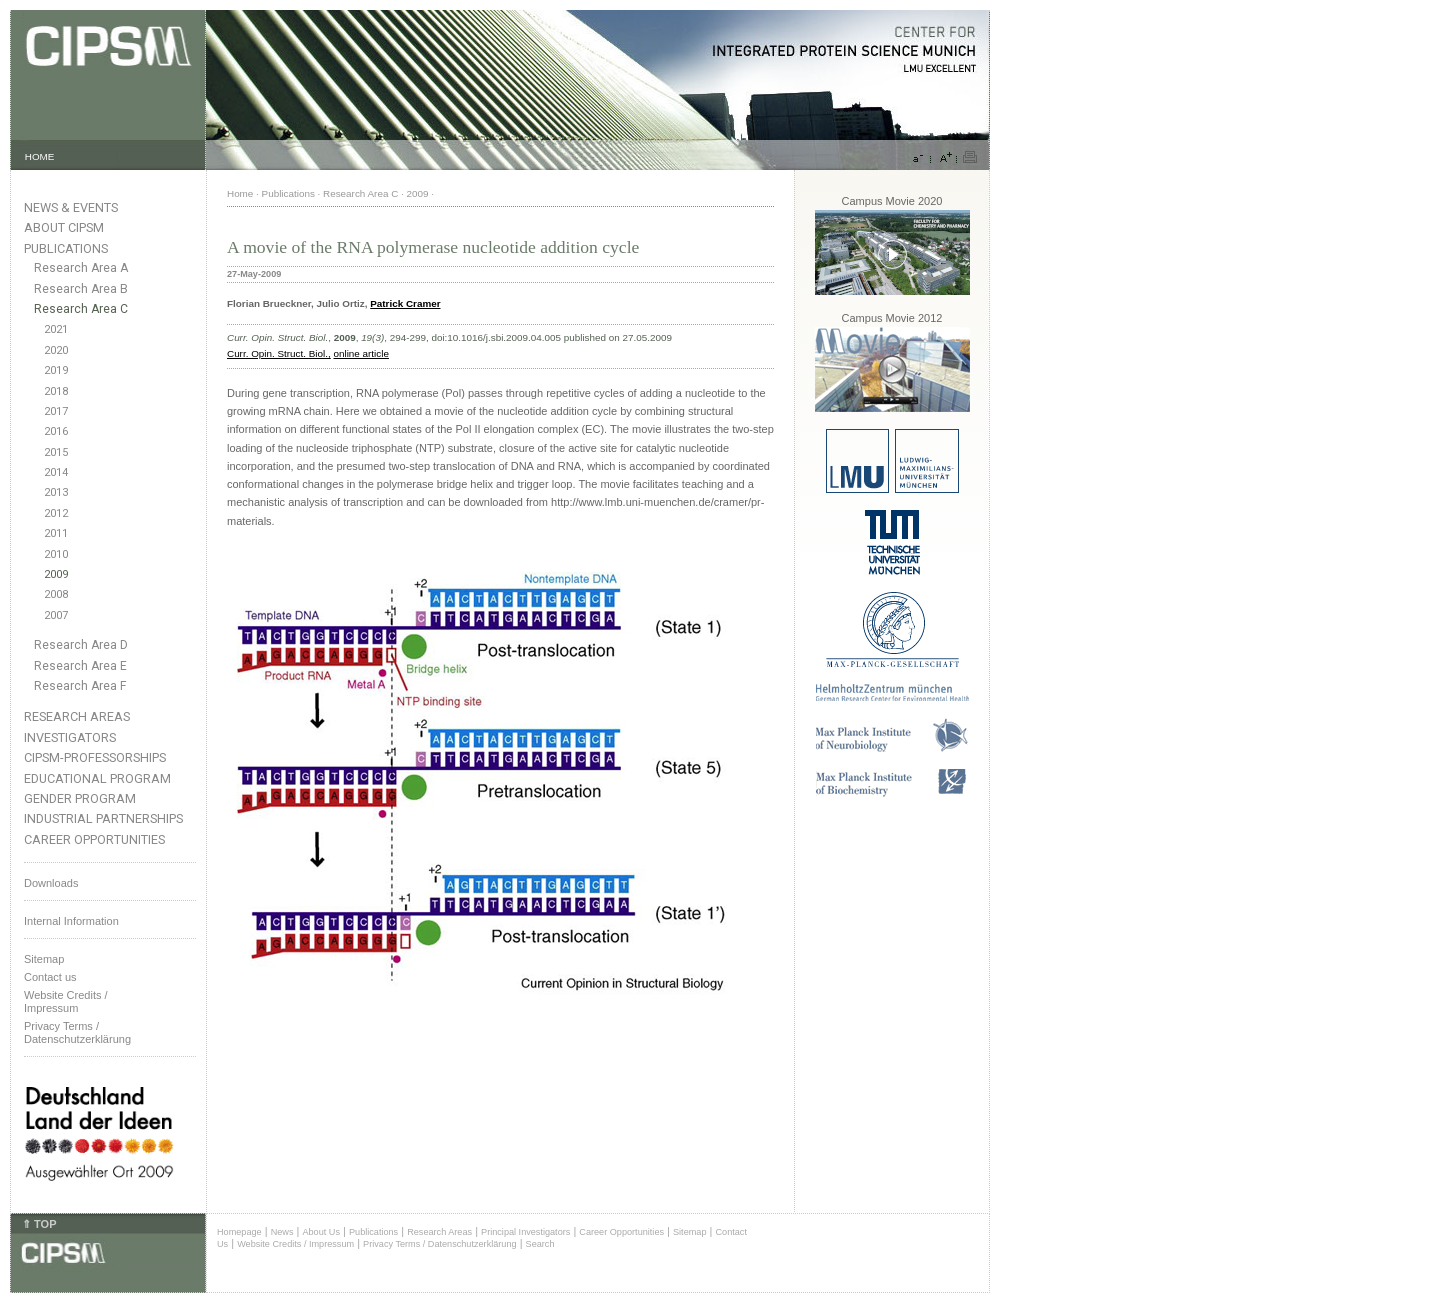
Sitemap (44, 959)
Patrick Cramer (405, 303)
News (282, 1232)
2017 (56, 411)
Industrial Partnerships (103, 818)
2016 (56, 431)
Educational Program (97, 778)
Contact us (50, 977)
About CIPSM (64, 227)
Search (540, 1244)
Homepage (239, 1232)
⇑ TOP (39, 1224)
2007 (56, 615)
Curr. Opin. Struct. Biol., (279, 353)
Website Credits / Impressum (295, 1244)
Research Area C (81, 309)
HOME (40, 156)
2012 (56, 513)
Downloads (51, 883)
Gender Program (80, 798)
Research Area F (80, 686)
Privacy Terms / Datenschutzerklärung (77, 1032)
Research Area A (81, 268)
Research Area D (81, 645)
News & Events (71, 207)
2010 (56, 554)
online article (360, 353)
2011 (56, 533)
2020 (56, 350)
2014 (56, 472)
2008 (56, 594)
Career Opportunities (94, 839)
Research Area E (80, 666)
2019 (56, 370)
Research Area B (81, 289)
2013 (56, 492)
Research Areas (77, 716)
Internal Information (71, 921)
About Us (321, 1232)
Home (240, 193)
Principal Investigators (525, 1232)
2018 (56, 391)
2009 (56, 574)
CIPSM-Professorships (95, 757)
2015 (56, 452)
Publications (66, 248)
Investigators (70, 737)
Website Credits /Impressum (66, 1001)
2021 (56, 329)
